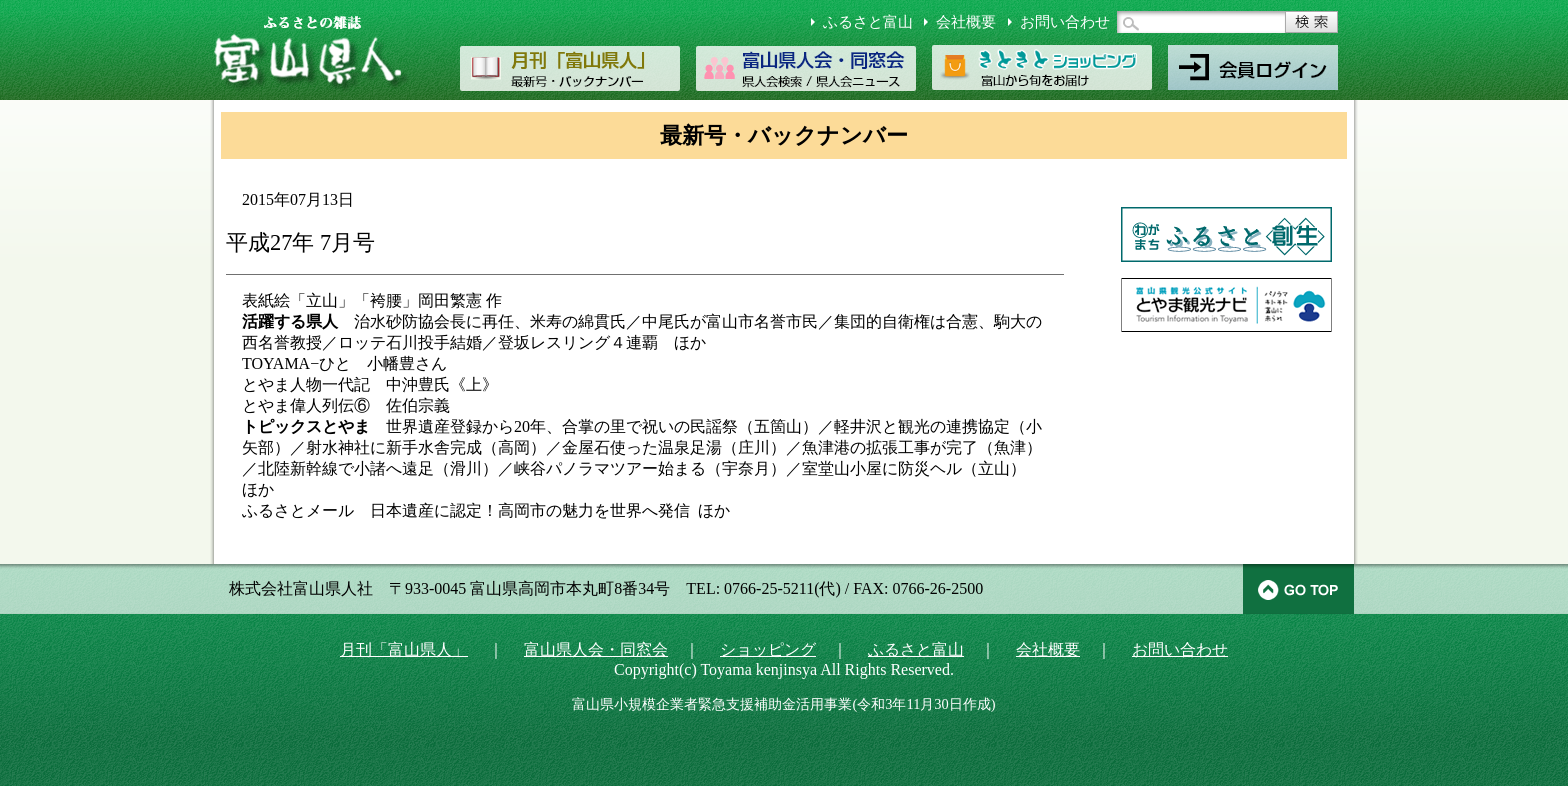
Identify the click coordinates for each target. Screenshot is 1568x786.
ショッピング (768, 649)
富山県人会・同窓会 (596, 649)
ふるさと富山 (868, 22)
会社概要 (966, 22)
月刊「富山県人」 (404, 649)
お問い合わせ (1065, 22)
